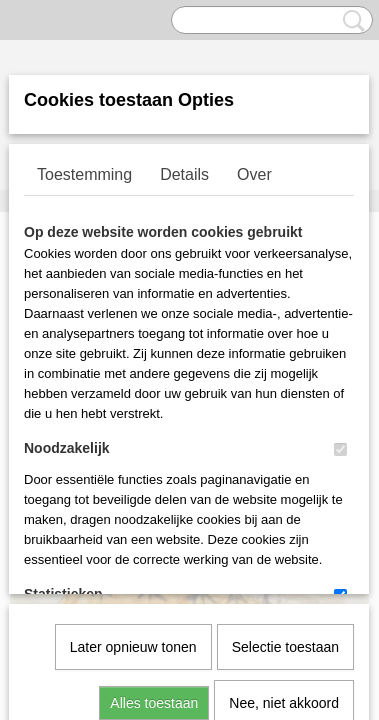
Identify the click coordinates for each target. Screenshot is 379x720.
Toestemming (84, 174)
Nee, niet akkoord (284, 498)
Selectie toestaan (285, 442)
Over (254, 174)
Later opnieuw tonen (133, 442)
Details (184, 174)
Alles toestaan (154, 498)
